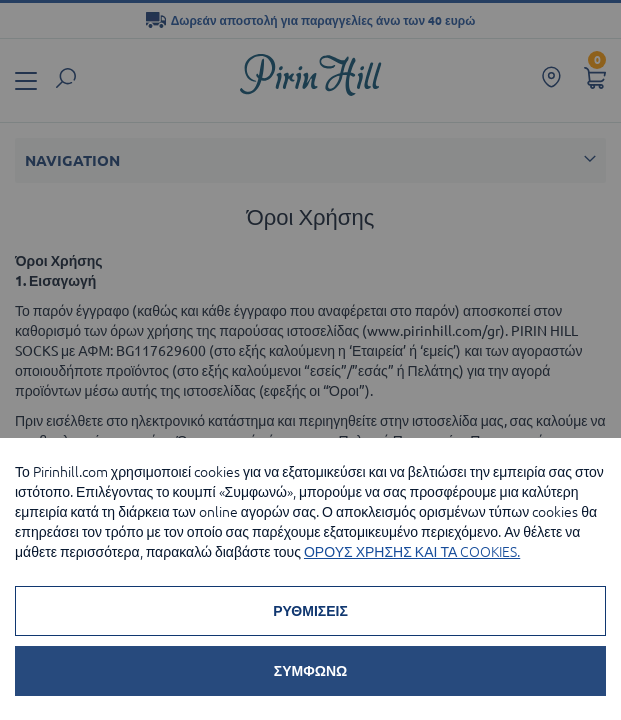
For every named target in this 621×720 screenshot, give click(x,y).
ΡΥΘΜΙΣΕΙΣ (310, 611)
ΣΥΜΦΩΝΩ (310, 671)
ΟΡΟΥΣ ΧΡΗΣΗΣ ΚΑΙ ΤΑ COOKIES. (412, 552)
